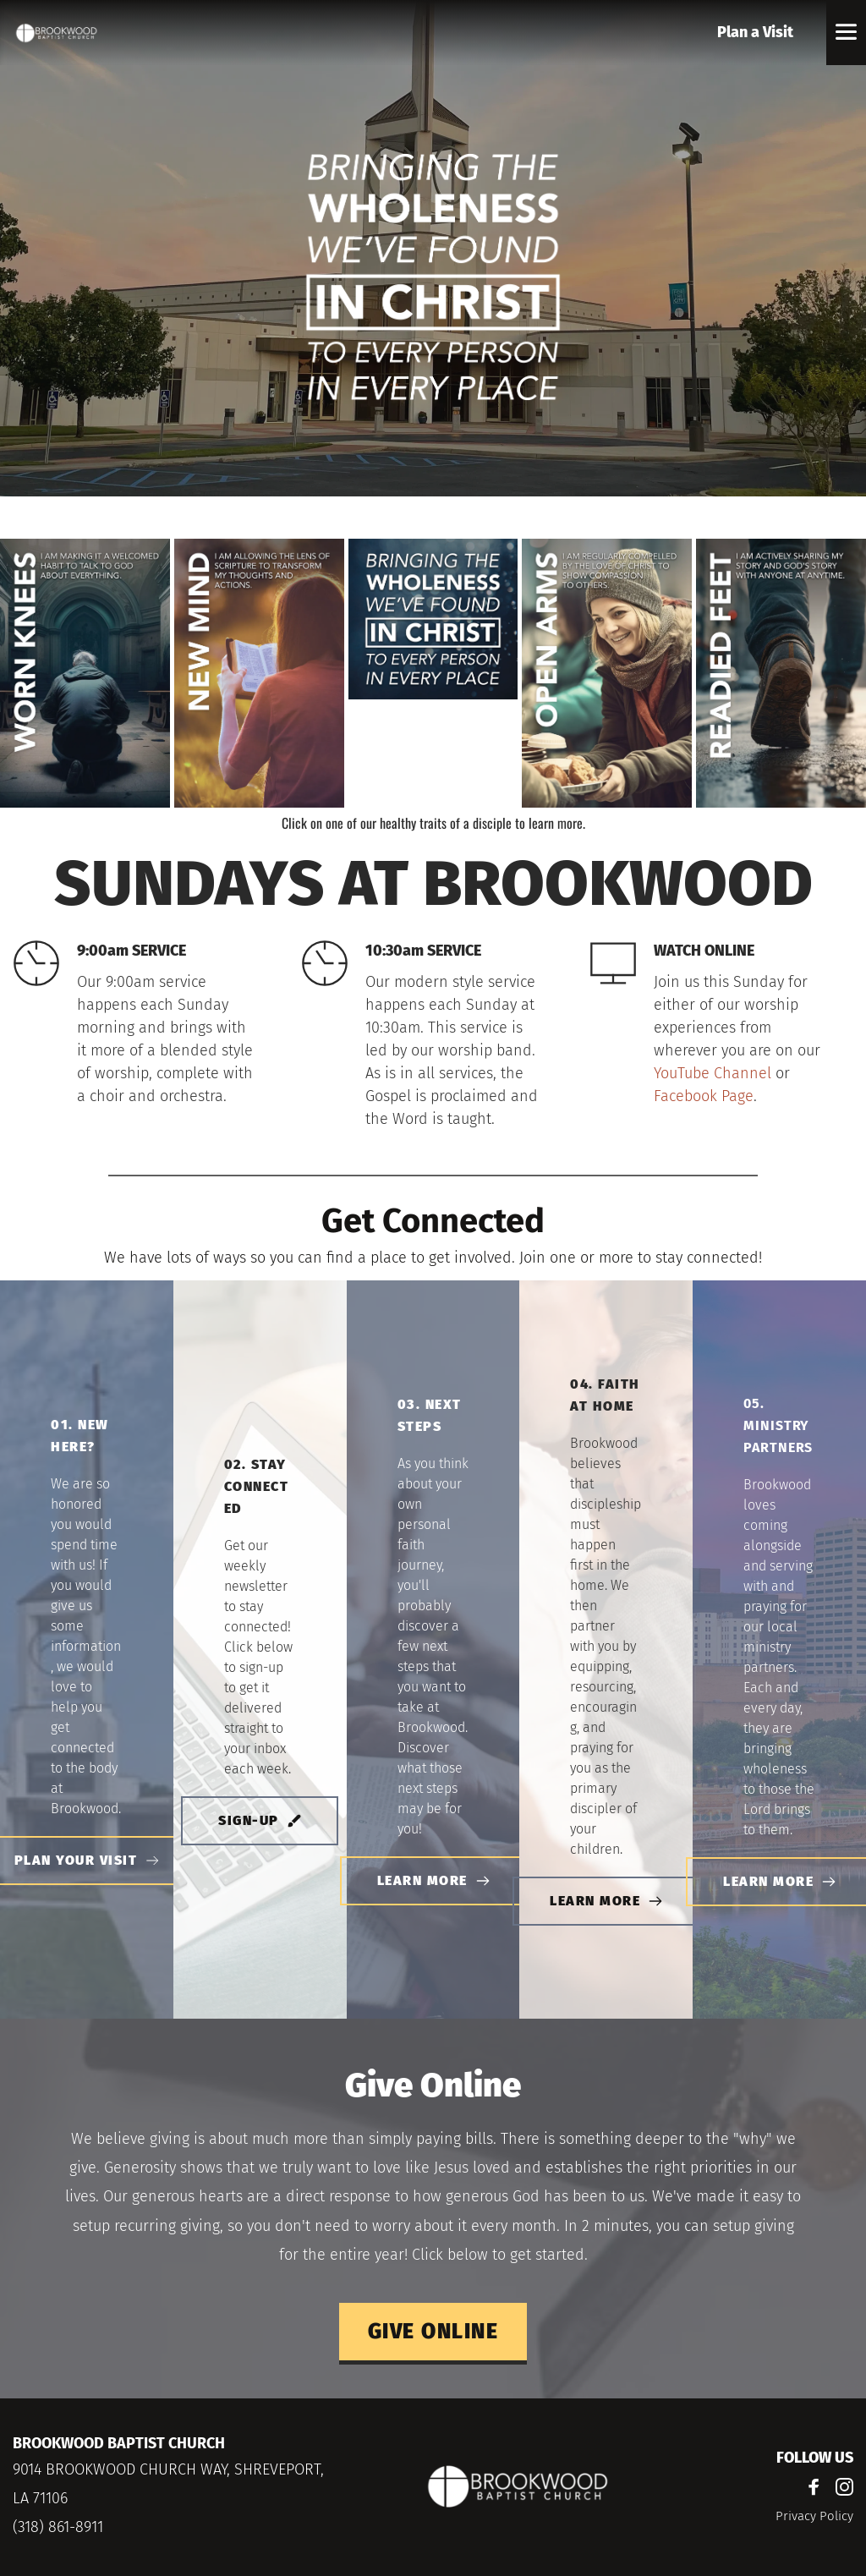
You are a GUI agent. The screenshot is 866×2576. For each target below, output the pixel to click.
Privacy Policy (814, 2516)
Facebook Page (704, 1096)
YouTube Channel (712, 1073)
